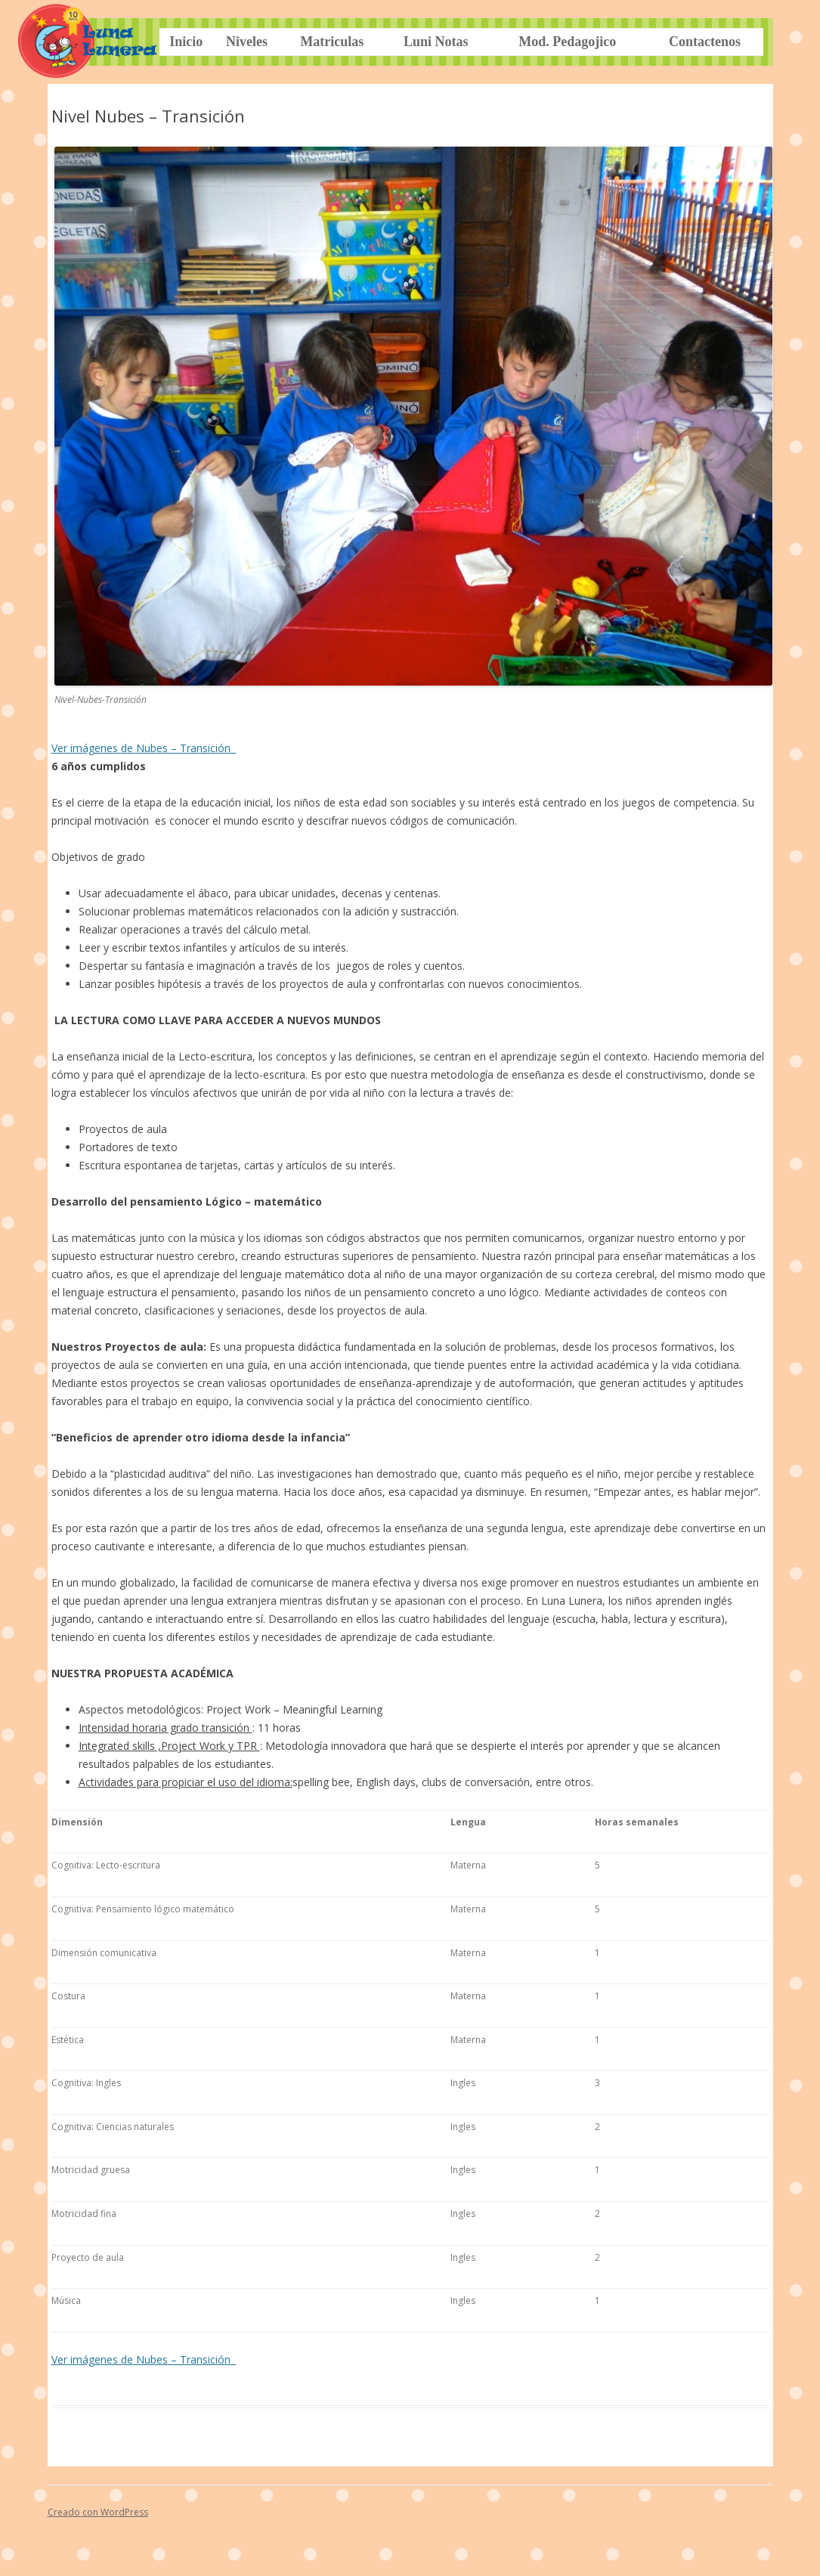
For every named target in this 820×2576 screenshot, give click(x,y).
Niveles (247, 41)
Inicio (186, 41)
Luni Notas (436, 41)
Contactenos (705, 41)
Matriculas (332, 41)
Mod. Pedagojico (567, 41)
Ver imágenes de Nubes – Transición (144, 748)
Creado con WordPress (98, 2512)
